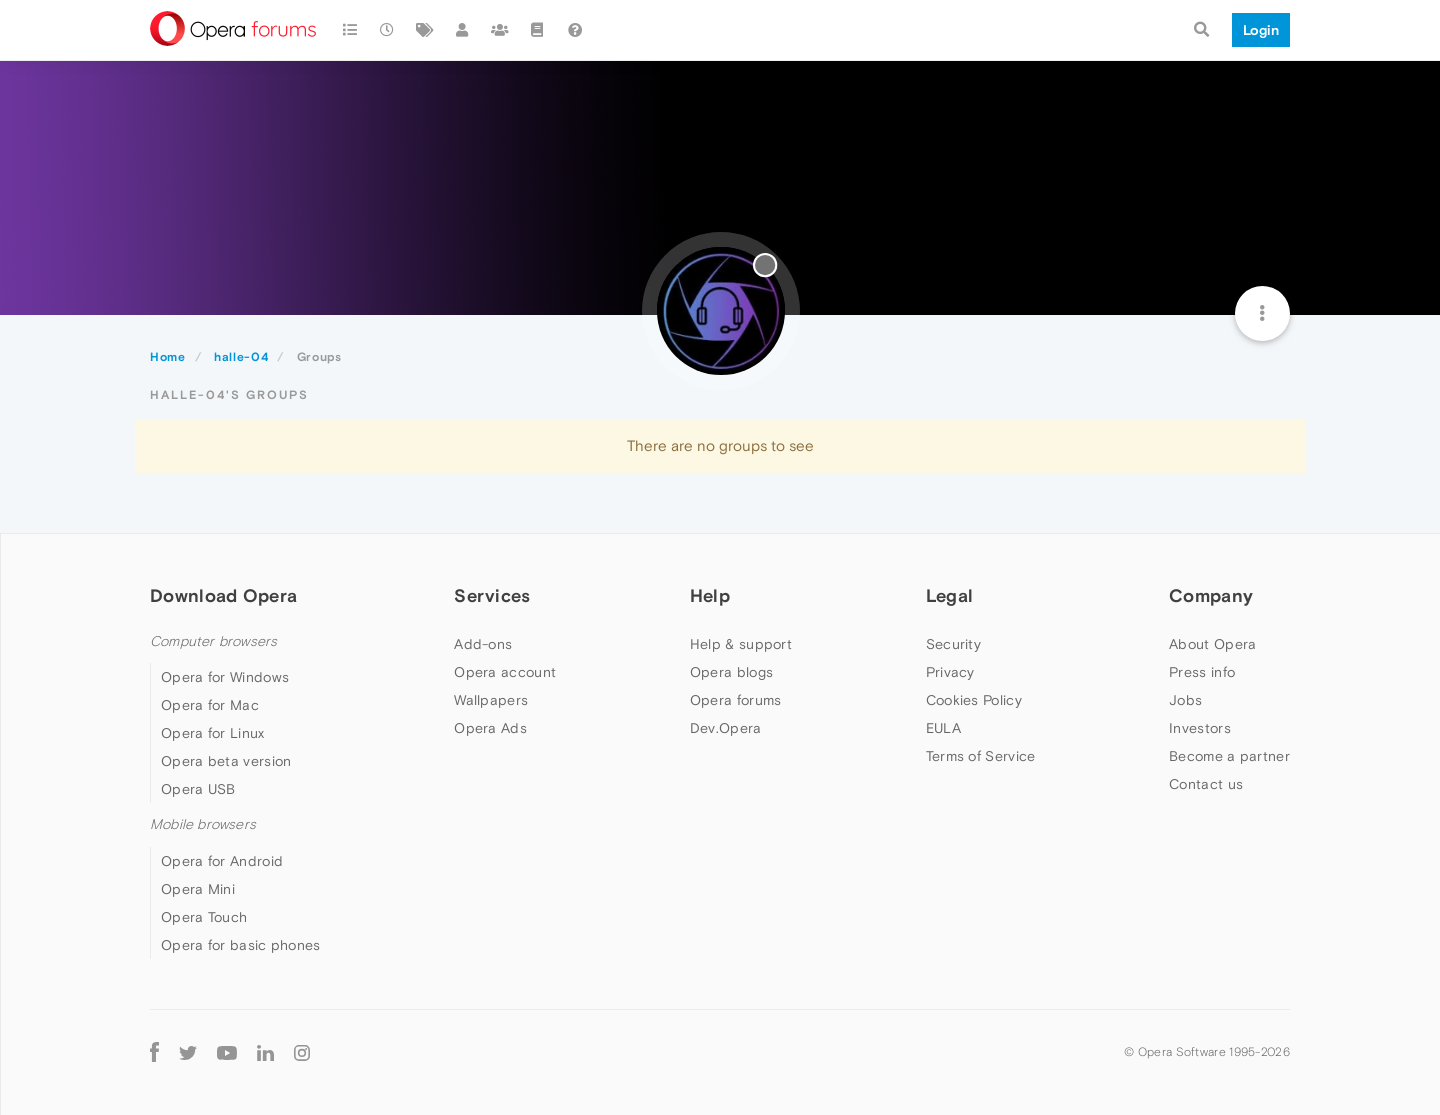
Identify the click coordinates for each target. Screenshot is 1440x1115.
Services (492, 595)
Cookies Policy (974, 700)
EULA (943, 728)
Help (710, 595)
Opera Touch (204, 917)
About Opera (1212, 644)
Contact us (1206, 784)
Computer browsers (213, 641)
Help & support (741, 644)
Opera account (505, 672)
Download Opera (223, 595)
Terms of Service (981, 756)
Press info (1202, 672)
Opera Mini (198, 889)
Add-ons (483, 644)
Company (1211, 595)
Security (953, 644)
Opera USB (198, 789)
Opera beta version (226, 761)
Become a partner (1229, 756)
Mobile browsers (203, 824)
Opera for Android (222, 861)
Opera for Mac (210, 705)
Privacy (950, 672)
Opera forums (736, 700)
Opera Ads (490, 728)
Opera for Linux (213, 733)
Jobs (1185, 700)
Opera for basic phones (241, 945)
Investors (1200, 728)
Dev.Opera (726, 728)
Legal (950, 595)
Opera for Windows (225, 677)
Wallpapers (491, 700)
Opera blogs (731, 672)
